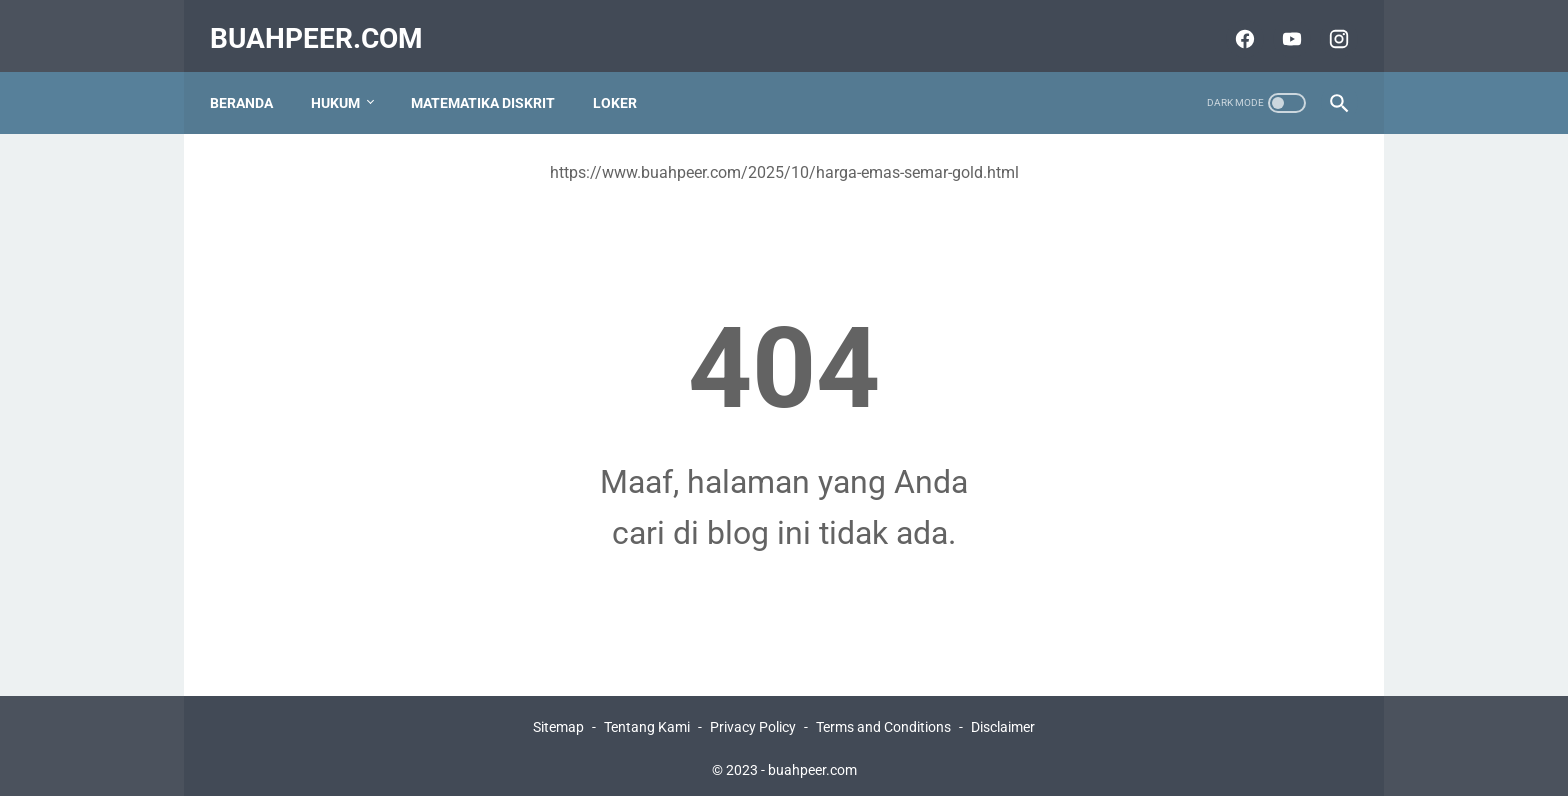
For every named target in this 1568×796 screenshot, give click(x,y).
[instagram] (1326, 24)
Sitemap (558, 723)
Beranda (251, 79)
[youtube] (1279, 24)
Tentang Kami (647, 723)
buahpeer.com (326, 23)
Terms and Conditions (883, 723)
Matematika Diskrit (493, 79)
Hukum (345, 79)
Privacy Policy (753, 723)
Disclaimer (1003, 723)
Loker (625, 79)
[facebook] (1232, 24)
